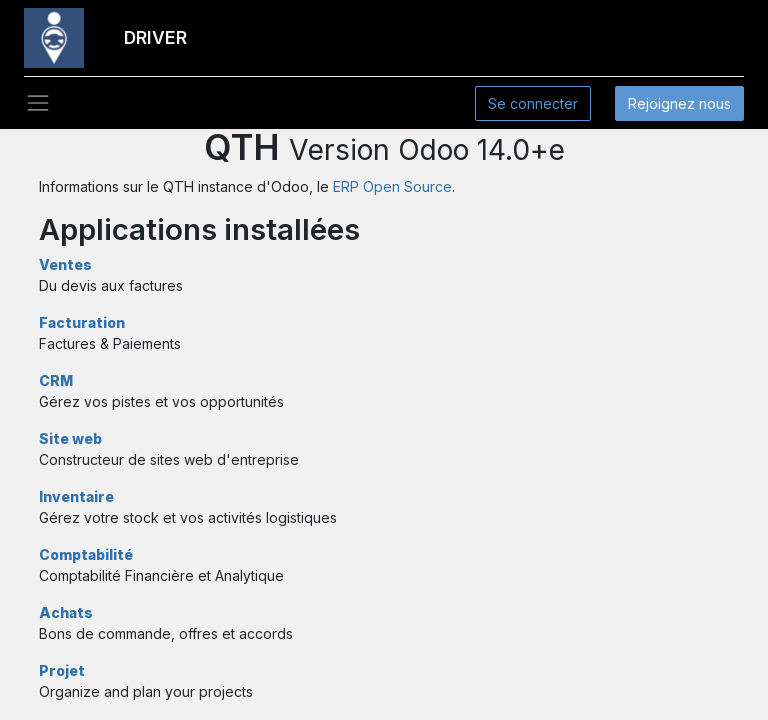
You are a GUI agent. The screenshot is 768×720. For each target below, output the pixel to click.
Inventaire (76, 496)
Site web (70, 438)
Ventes (65, 264)
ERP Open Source (392, 186)
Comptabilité (86, 554)
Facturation (82, 322)
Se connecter (533, 103)
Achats (66, 612)
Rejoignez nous (679, 103)
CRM (56, 380)
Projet (62, 670)
